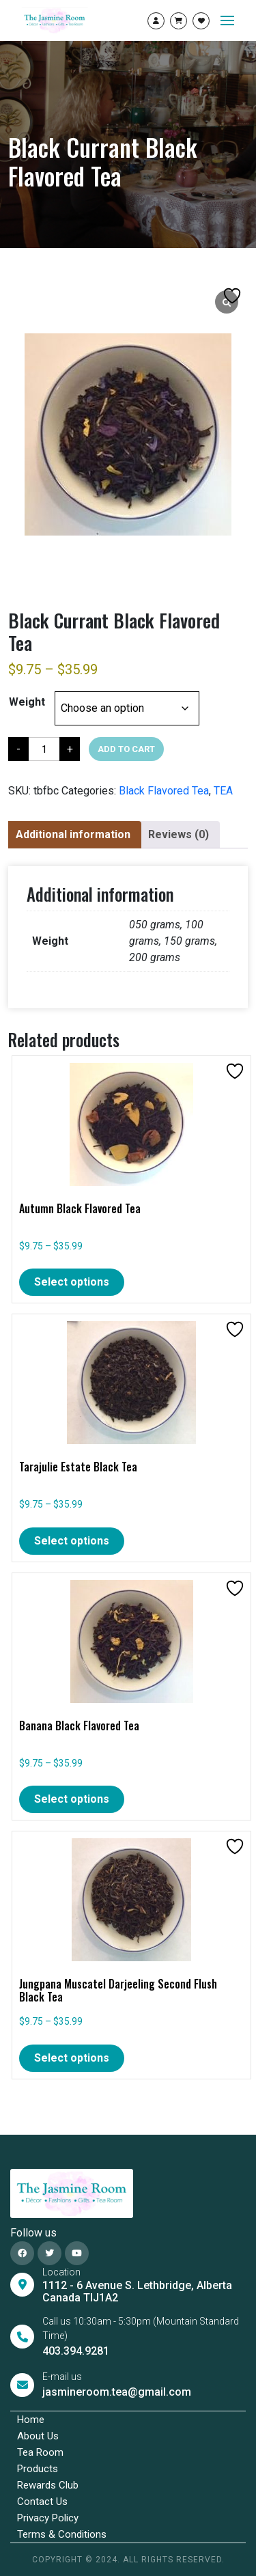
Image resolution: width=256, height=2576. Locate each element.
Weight (27, 701)
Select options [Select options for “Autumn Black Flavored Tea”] (71, 1281)
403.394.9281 (75, 2350)
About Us (38, 2436)
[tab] (73, 834)
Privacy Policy (48, 2518)
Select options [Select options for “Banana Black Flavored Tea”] (71, 1798)
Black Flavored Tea (164, 790)
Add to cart (126, 749)
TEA (223, 790)
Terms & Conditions (61, 2534)
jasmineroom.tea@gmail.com (116, 2391)
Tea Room (40, 2452)
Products (37, 2469)
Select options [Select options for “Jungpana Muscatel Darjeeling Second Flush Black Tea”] (71, 2057)
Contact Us (42, 2501)
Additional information (73, 834)
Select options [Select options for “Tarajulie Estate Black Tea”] (71, 1540)
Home (30, 2419)
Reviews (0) (178, 834)
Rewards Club (48, 2485)
